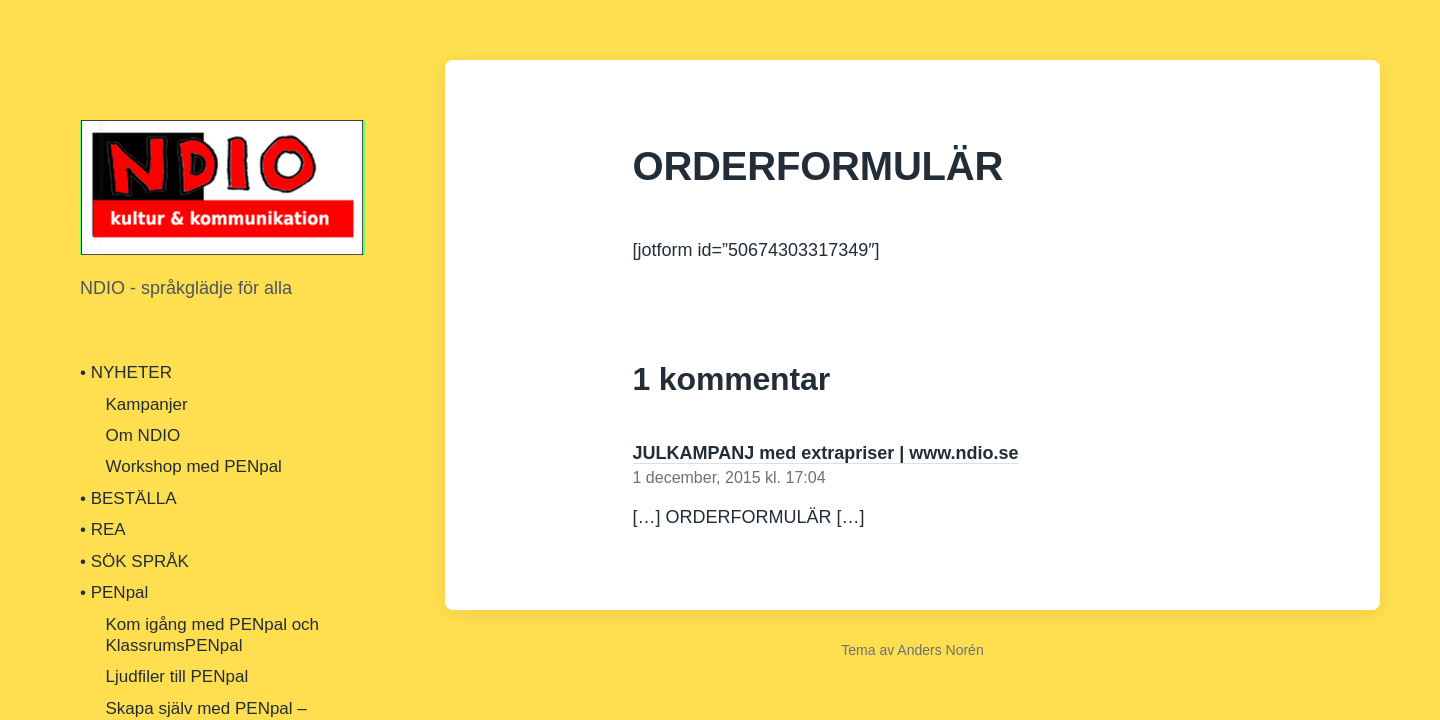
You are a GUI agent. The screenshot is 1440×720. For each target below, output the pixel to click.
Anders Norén (940, 650)
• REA (103, 529)
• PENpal (114, 592)
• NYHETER (126, 372)
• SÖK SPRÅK (134, 561)
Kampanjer (147, 404)
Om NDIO (143, 435)
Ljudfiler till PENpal (177, 676)
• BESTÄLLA (128, 498)
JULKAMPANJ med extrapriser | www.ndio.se (826, 453)
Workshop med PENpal (194, 466)
